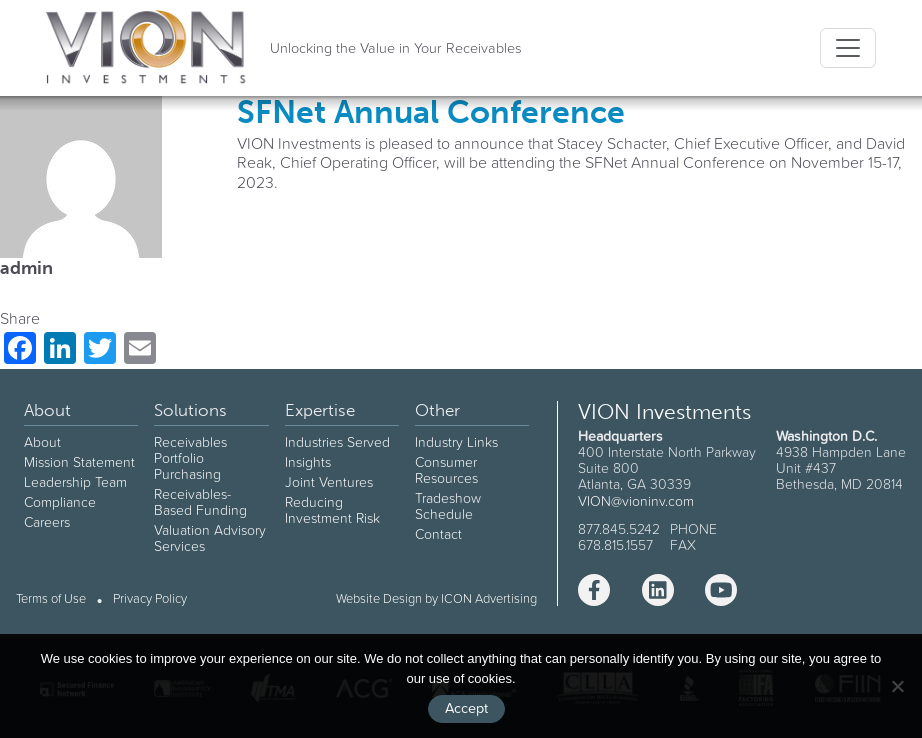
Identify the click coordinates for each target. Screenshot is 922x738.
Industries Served (337, 442)
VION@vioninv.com (636, 501)
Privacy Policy (150, 599)
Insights (308, 462)
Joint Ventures (329, 482)
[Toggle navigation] (848, 48)
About (42, 442)
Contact (438, 534)
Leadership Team (75, 482)
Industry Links (456, 442)
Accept (466, 708)
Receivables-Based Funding (200, 502)
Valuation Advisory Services (210, 538)
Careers (47, 522)
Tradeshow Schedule (448, 506)
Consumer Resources (446, 470)
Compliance (60, 502)
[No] (897, 686)
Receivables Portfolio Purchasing (190, 458)
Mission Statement (79, 462)
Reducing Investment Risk (332, 510)
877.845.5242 (619, 529)
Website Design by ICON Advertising (436, 598)
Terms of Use (51, 599)
